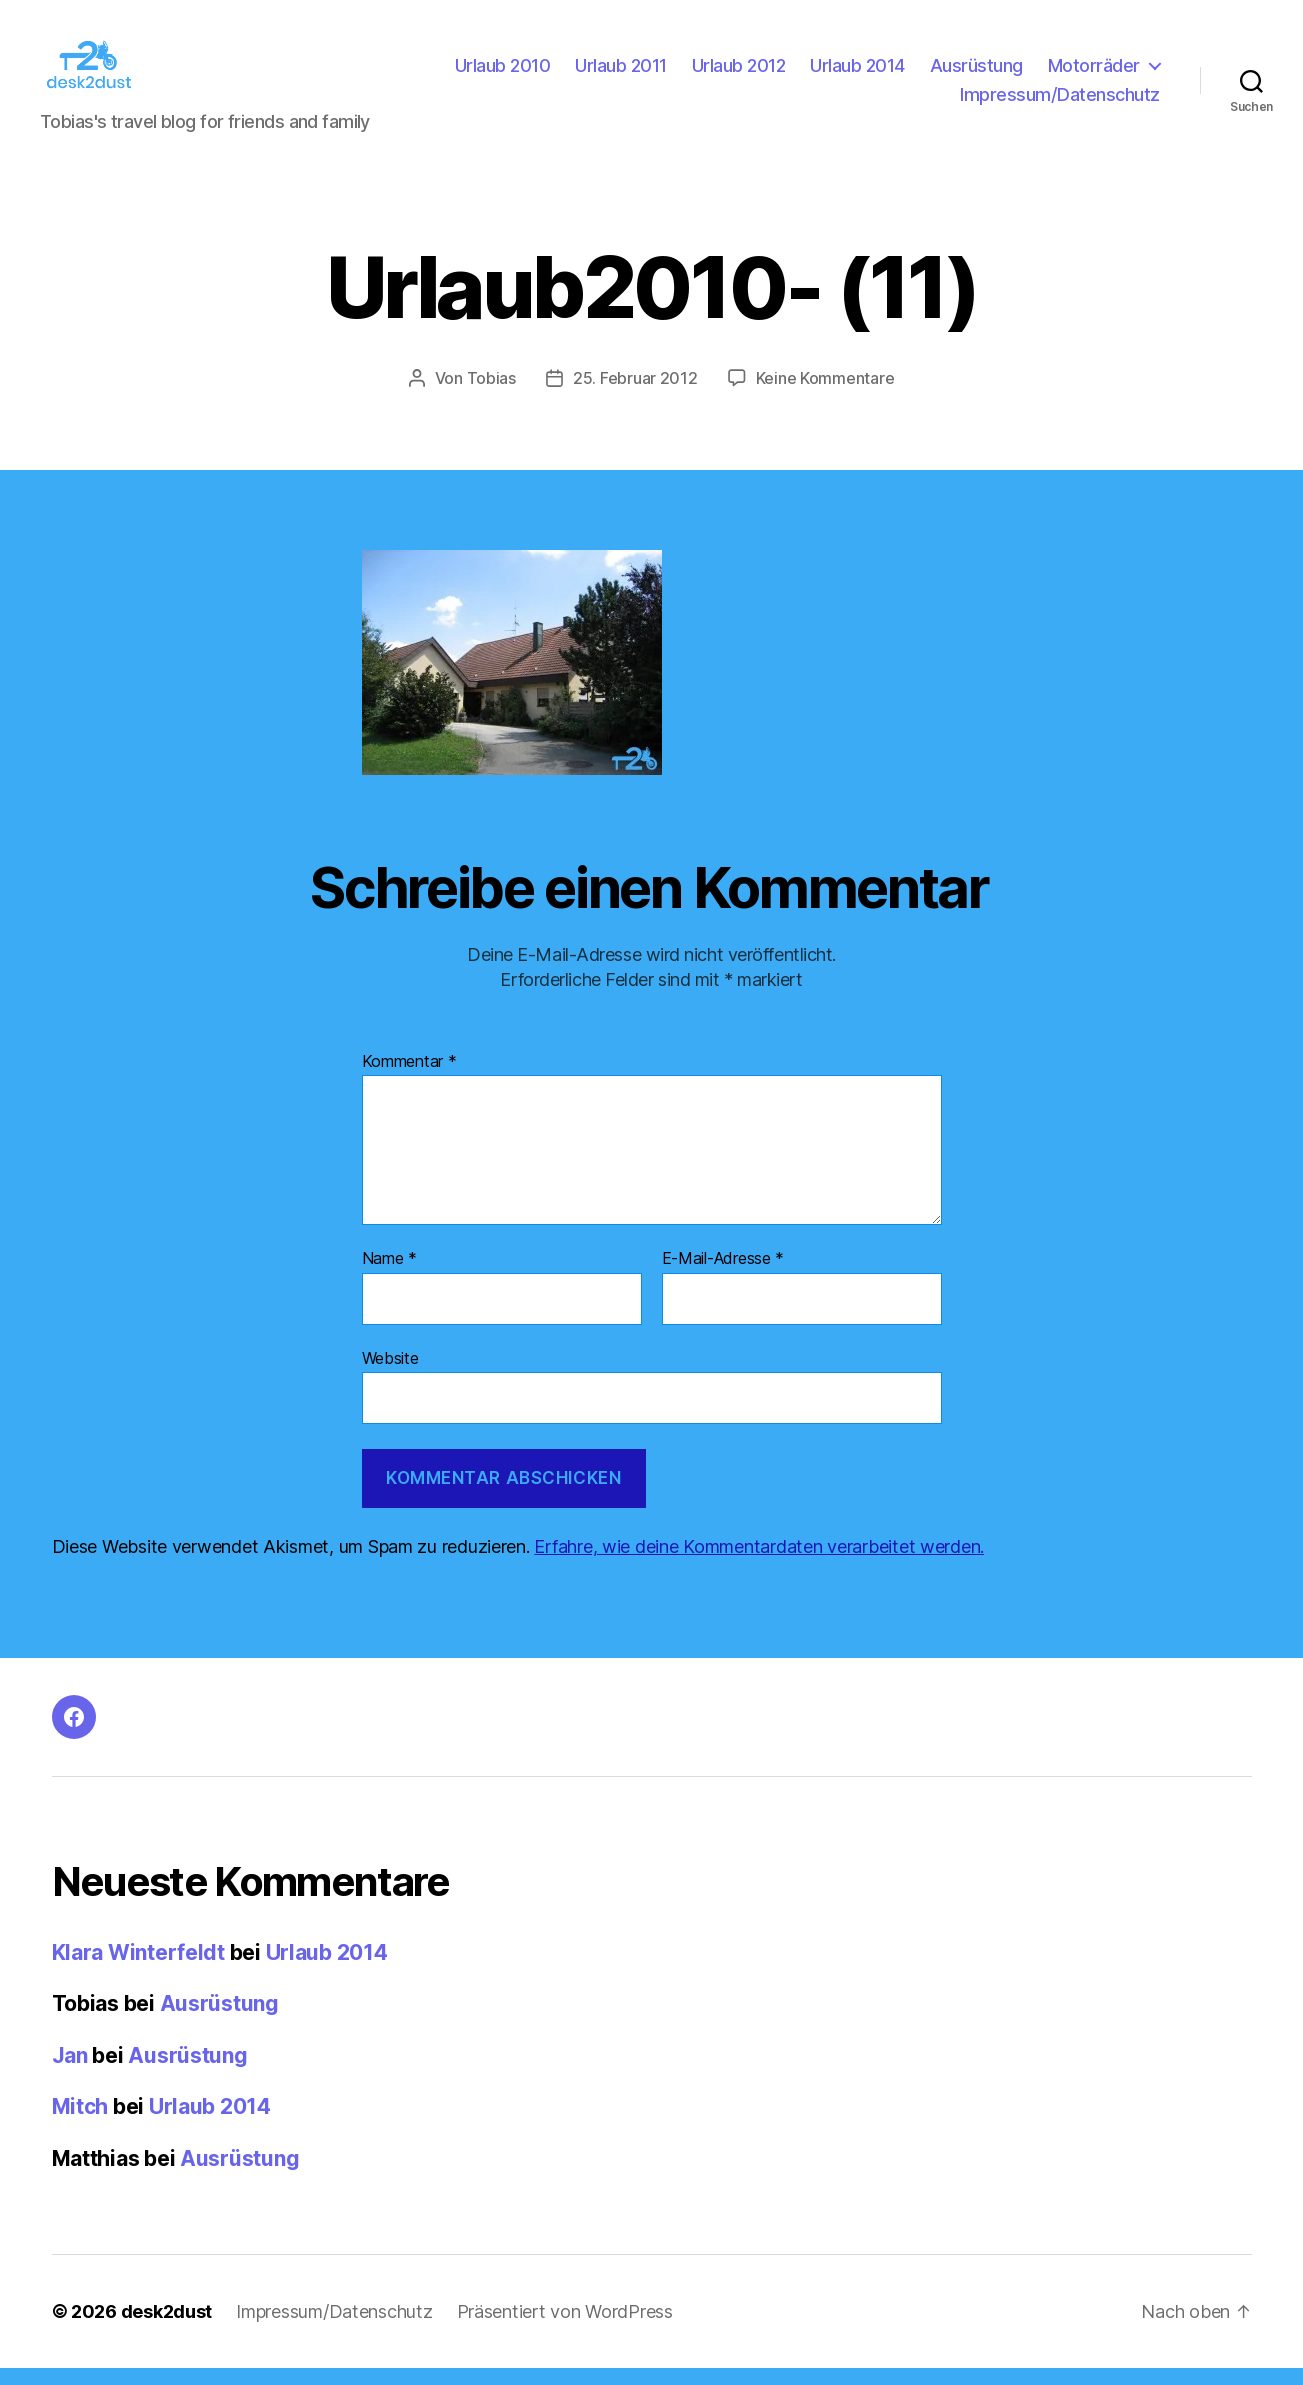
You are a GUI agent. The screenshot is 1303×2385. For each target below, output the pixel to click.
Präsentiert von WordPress (565, 2328)
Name (389, 1276)
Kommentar (409, 1078)
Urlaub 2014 (857, 73)
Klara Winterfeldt (138, 1969)
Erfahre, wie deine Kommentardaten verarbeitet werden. (759, 1563)
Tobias (491, 395)
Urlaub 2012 (739, 73)
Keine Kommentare (825, 395)
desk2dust (167, 2328)
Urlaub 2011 (621, 73)
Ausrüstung (976, 73)
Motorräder (1094, 73)
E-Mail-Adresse (723, 1276)
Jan (70, 2072)
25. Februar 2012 (635, 395)
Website (390, 1374)
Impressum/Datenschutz (1060, 102)
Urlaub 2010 (503, 73)
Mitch (80, 2123)
